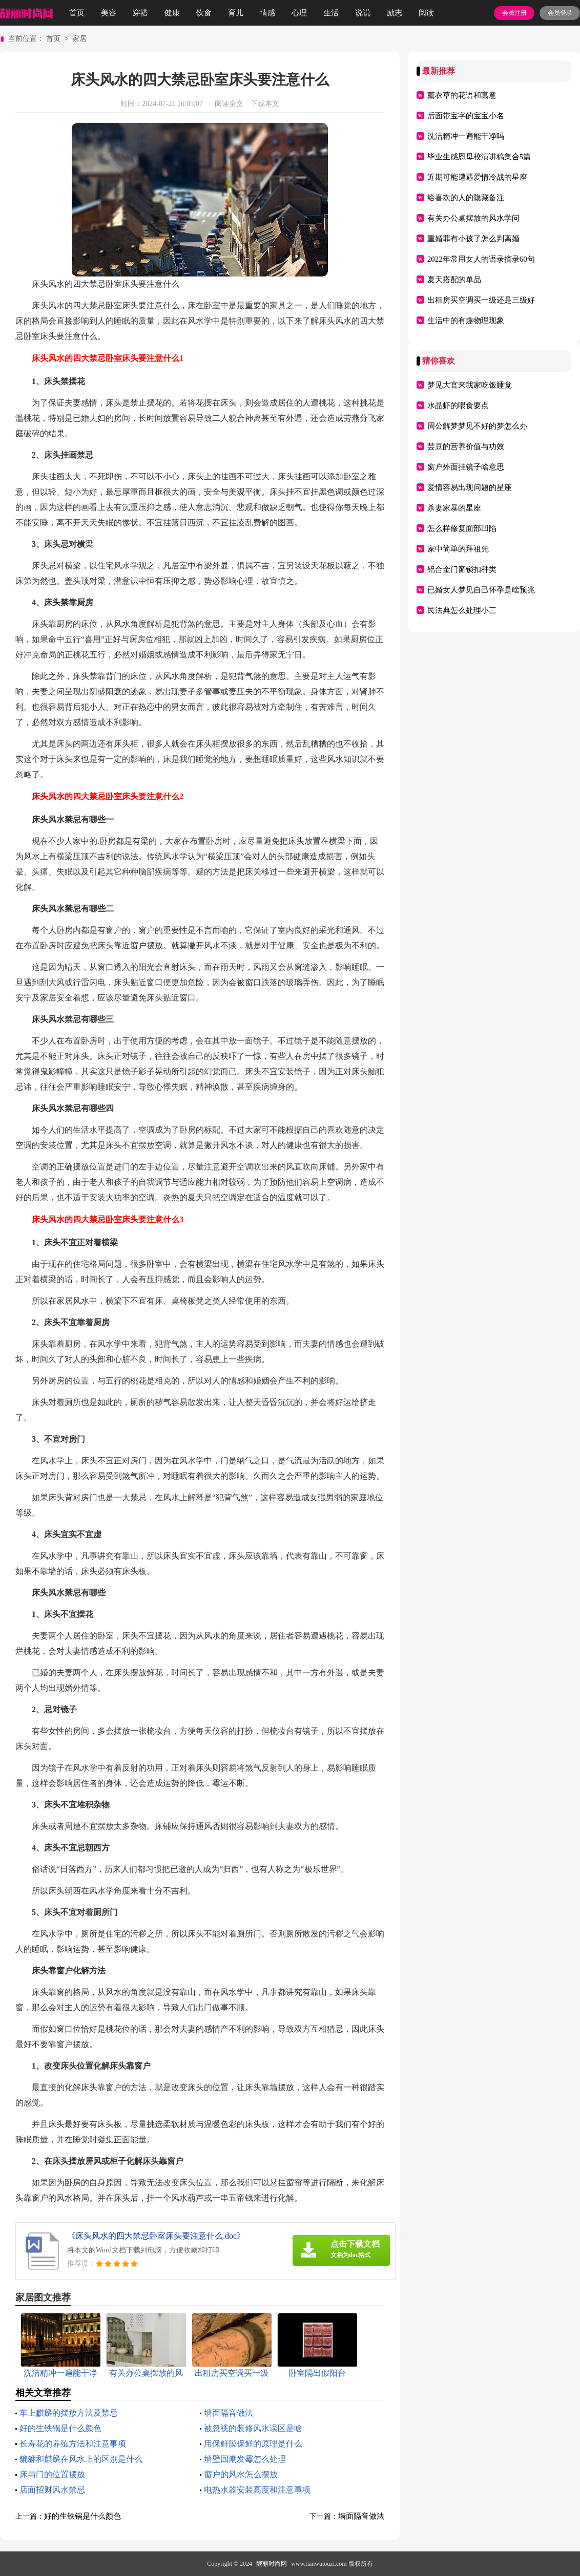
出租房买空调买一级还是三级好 (481, 300)
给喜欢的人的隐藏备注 (465, 198)
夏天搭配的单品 (454, 279)
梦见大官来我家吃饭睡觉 (469, 385)
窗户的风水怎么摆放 (241, 2474)
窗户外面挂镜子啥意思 (465, 467)
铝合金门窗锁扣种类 (461, 569)
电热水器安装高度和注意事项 (257, 2489)
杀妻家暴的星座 (454, 508)
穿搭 (140, 13)
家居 (79, 39)
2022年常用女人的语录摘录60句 (481, 259)
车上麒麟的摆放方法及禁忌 (68, 2413)
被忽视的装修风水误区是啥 (253, 2428)
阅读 (426, 13)
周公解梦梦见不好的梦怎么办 (477, 426)
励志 (394, 13)
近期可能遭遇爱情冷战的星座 (477, 177)
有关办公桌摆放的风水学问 (473, 218)
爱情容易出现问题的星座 (469, 487)
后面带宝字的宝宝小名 (465, 116)
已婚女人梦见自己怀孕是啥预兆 (481, 590)
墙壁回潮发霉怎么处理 (245, 2459)
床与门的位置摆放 (52, 2474)
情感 (267, 13)
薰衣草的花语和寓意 (461, 95)
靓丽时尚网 (271, 2563)
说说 (362, 13)
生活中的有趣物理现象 (465, 320)
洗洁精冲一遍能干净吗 (465, 136)
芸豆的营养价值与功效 (465, 446)
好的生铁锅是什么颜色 (60, 2428)
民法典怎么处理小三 (461, 610)
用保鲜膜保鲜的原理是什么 (253, 2443)
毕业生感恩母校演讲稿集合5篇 (479, 157)
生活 (331, 13)
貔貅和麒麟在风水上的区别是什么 (80, 2459)
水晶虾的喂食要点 (458, 405)
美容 (108, 13)
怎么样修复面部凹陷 (461, 528)
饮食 (204, 13)
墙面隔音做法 (228, 2413)
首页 (77, 13)
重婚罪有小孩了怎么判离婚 (473, 239)
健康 (172, 13)
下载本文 (265, 104)
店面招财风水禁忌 (52, 2489)
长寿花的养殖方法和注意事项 (72, 2443)
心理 (299, 13)
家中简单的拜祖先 (458, 549)
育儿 (235, 13)
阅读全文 (229, 104)
